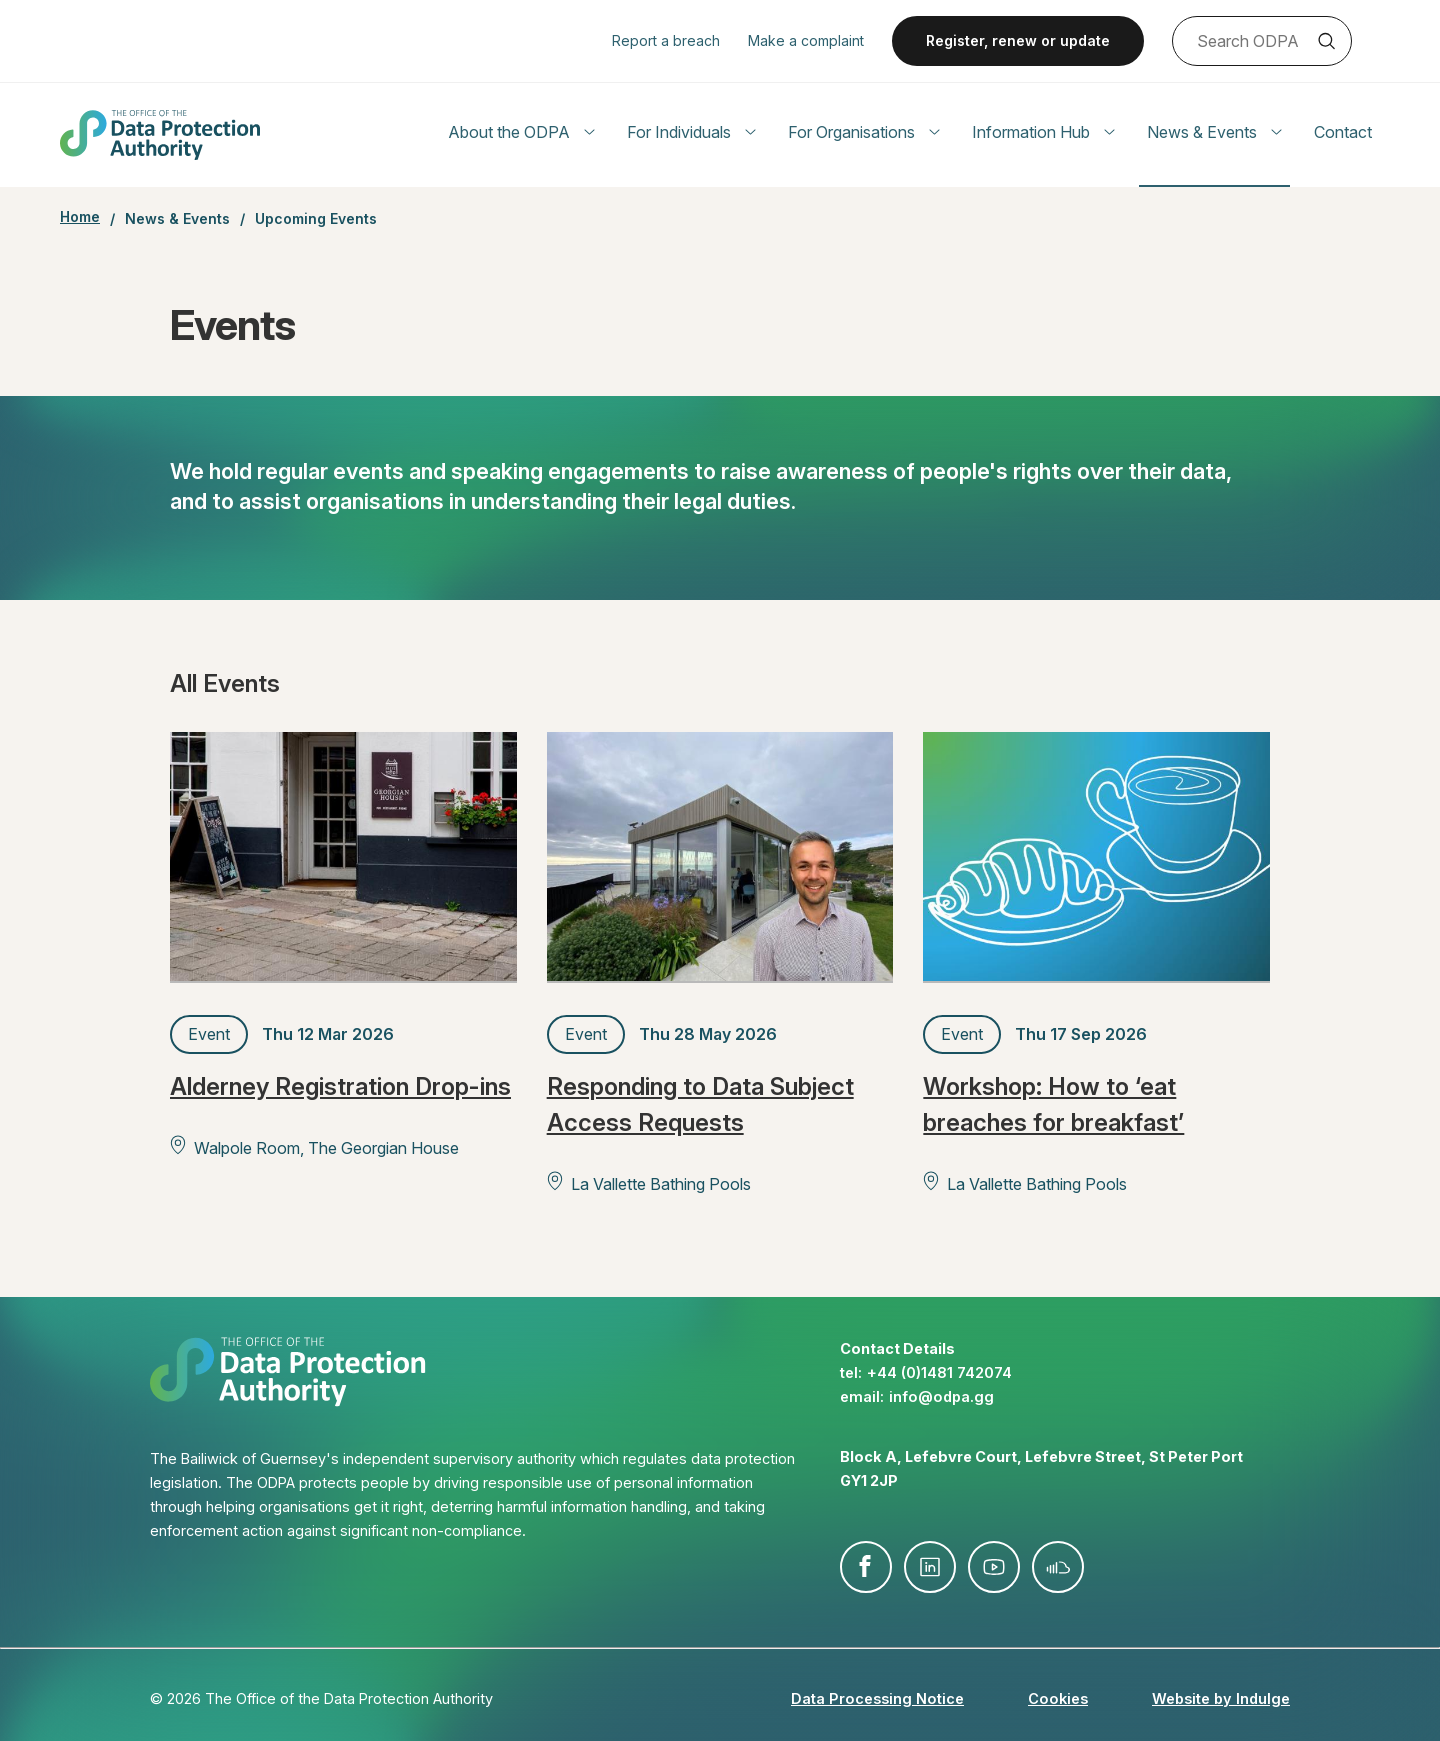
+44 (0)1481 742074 (939, 1372)
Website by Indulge (1221, 1698)
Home (80, 217)
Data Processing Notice (877, 1698)
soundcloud (1058, 1567)
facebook (866, 1567)
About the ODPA (521, 132)
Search (1326, 41)
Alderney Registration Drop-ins (340, 1086)
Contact (1343, 132)
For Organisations (864, 132)
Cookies (1058, 1698)
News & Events (1214, 132)
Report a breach (666, 40)
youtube (994, 1567)
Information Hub (1043, 132)
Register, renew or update (1018, 40)
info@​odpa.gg (941, 1396)
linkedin (930, 1567)
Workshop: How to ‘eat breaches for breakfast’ (1053, 1104)
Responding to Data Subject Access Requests (700, 1104)
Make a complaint (806, 40)
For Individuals (691, 132)
